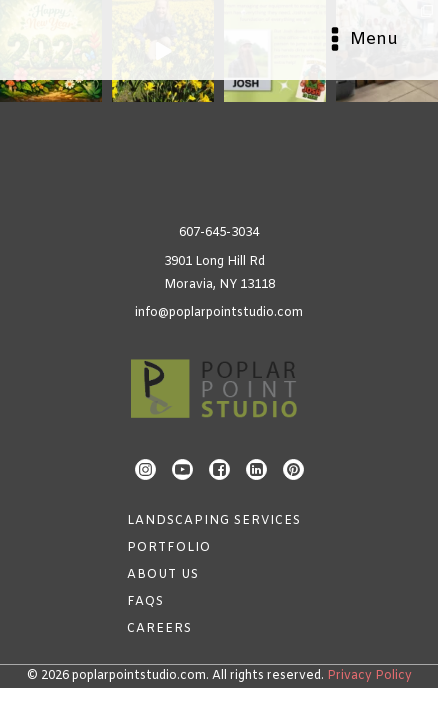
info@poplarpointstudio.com (219, 313)
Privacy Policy (369, 676)
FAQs (145, 602)
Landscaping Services (214, 521)
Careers (159, 629)
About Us (163, 575)
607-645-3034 (219, 233)
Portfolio (169, 548)
